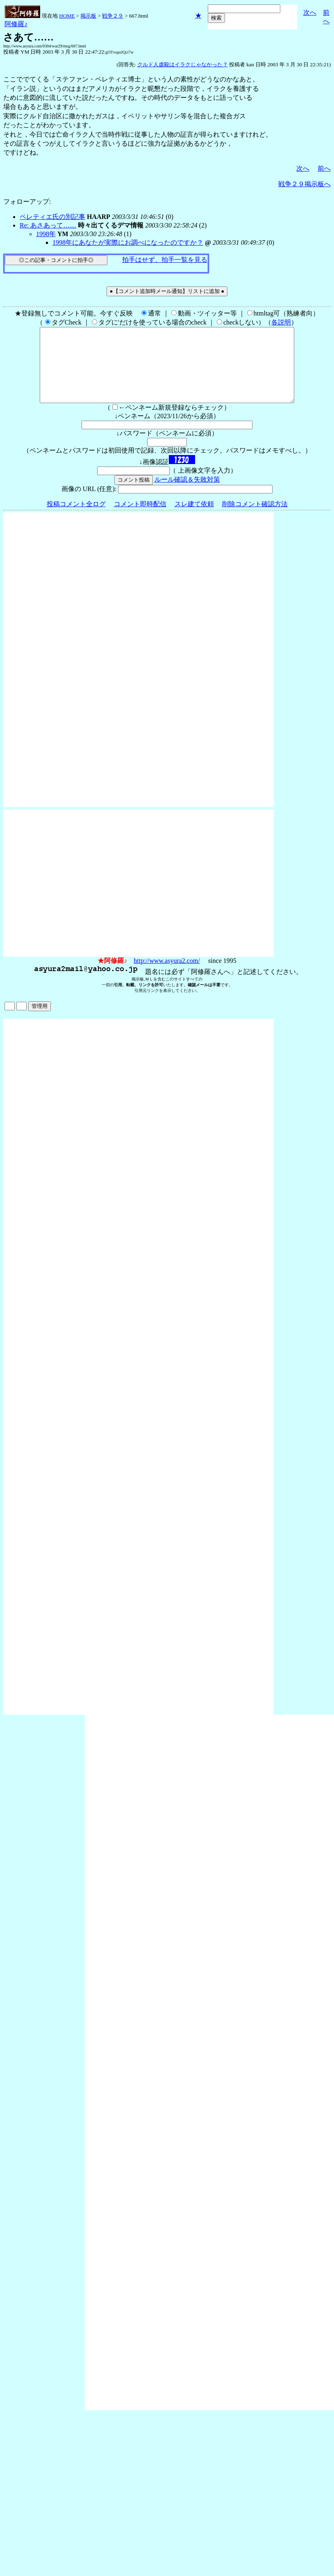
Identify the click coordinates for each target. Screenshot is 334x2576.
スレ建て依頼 (194, 518)
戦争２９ (112, 16)
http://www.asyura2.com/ (167, 975)
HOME (67, 16)
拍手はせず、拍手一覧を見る (164, 259)
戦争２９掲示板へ (304, 183)
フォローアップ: (27, 201)
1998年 (46, 233)
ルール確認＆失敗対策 (187, 494)
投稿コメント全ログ (76, 518)
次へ (309, 12)
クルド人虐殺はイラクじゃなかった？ (182, 64)
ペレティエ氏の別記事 (52, 216)
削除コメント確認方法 (255, 518)
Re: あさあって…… (48, 225)
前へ (324, 168)
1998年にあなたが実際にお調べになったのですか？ (127, 242)
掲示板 (88, 16)
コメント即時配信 (140, 518)
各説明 (281, 322)
